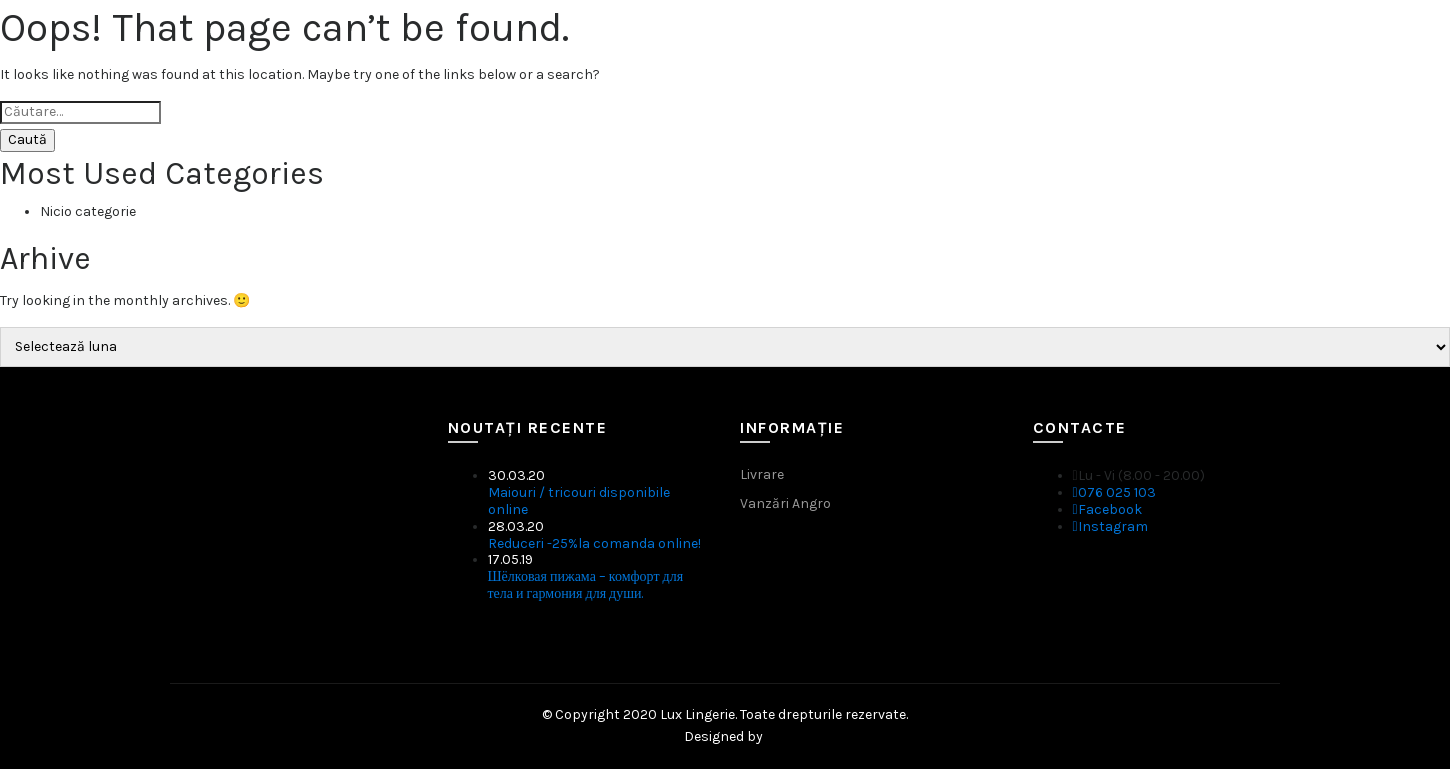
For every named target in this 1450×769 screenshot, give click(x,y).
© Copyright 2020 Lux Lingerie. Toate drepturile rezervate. (725, 714)
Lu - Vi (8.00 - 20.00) (1139, 475)
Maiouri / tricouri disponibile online (579, 501)
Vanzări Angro (785, 503)
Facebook (1107, 509)
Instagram (1110, 526)
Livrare (762, 474)
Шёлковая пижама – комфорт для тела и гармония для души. (586, 585)
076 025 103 (1114, 492)
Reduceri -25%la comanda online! (594, 543)
